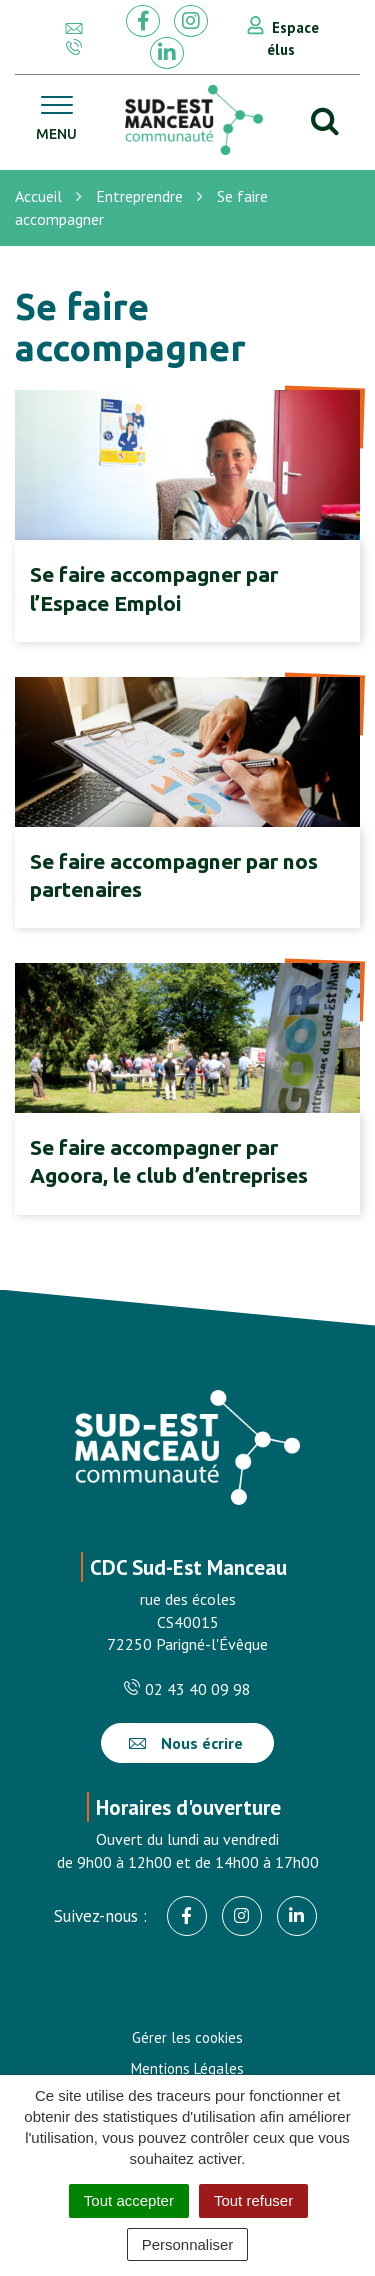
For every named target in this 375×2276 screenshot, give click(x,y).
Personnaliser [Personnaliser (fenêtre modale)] (188, 2244)
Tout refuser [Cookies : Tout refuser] (253, 2200)
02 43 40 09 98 (187, 1689)
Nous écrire (186, 1743)
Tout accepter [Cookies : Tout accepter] (129, 2200)
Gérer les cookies (187, 2037)
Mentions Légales (187, 2068)
